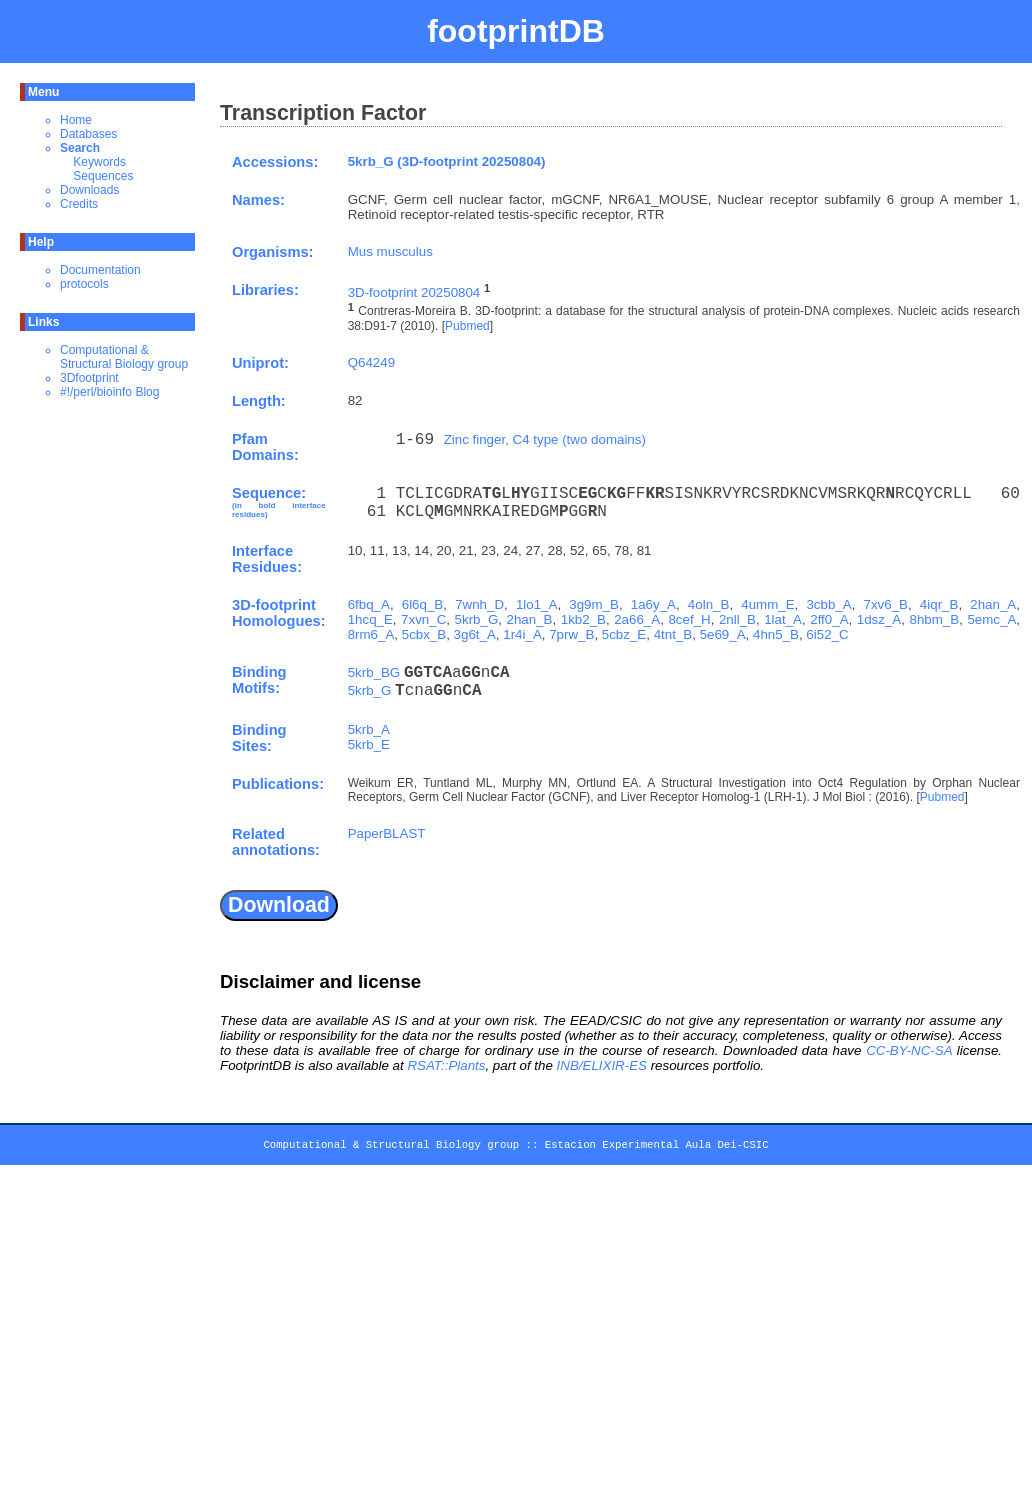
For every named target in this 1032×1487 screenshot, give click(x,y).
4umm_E (767, 604)
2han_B (530, 619)
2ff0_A (829, 619)
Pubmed (467, 326)
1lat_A (783, 619)
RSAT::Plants (446, 1065)
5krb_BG (374, 672)
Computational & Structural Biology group (124, 357)
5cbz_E (624, 634)
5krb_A (369, 729)
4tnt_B (673, 634)
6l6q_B (423, 604)
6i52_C (827, 634)
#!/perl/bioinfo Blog (109, 392)
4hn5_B (776, 634)
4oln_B (709, 604)
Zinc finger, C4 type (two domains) (545, 439)
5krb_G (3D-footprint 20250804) (447, 161)
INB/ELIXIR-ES (602, 1065)
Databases (88, 134)
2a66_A (637, 619)
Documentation (100, 270)
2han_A (993, 604)
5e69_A (723, 634)
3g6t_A (475, 634)
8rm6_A (371, 634)
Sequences (103, 176)
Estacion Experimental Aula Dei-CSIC (657, 1148)
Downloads (89, 190)
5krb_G (477, 619)
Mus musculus (390, 251)
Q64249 (371, 362)
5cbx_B (424, 634)
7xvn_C (423, 619)
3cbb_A (828, 604)
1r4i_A (522, 634)
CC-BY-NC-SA (909, 1050)
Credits (79, 204)
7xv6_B (886, 604)
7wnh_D (479, 604)
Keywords (99, 162)
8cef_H (689, 619)
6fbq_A (369, 604)
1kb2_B (583, 619)
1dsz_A (879, 619)
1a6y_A (653, 604)
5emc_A (991, 619)
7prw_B (571, 634)
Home (76, 120)
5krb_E (369, 744)
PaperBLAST (387, 833)
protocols (84, 284)
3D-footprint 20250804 (414, 292)
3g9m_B (594, 604)
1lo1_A (537, 604)
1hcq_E (370, 619)
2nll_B (737, 619)
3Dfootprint (89, 378)
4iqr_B (939, 604)
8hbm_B (935, 619)
